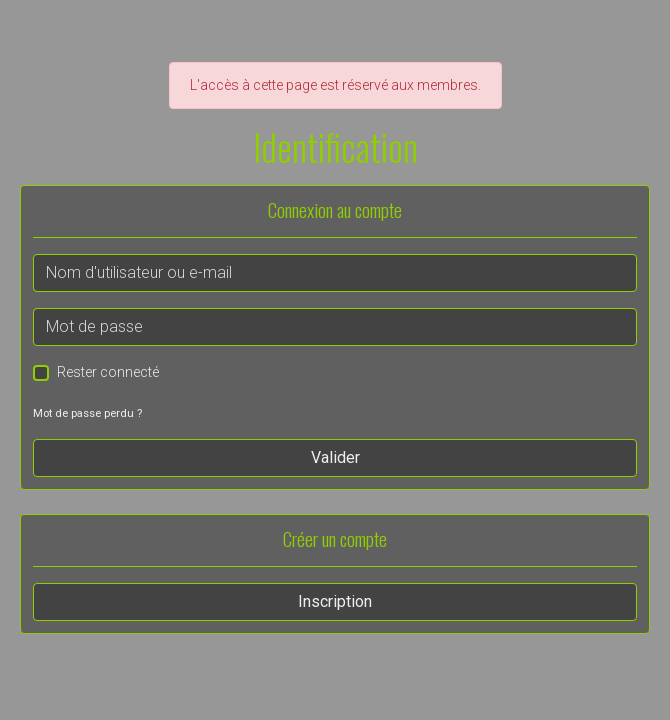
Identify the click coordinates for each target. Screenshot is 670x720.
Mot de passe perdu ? (87, 413)
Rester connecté (108, 372)
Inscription (335, 601)
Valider (335, 457)
